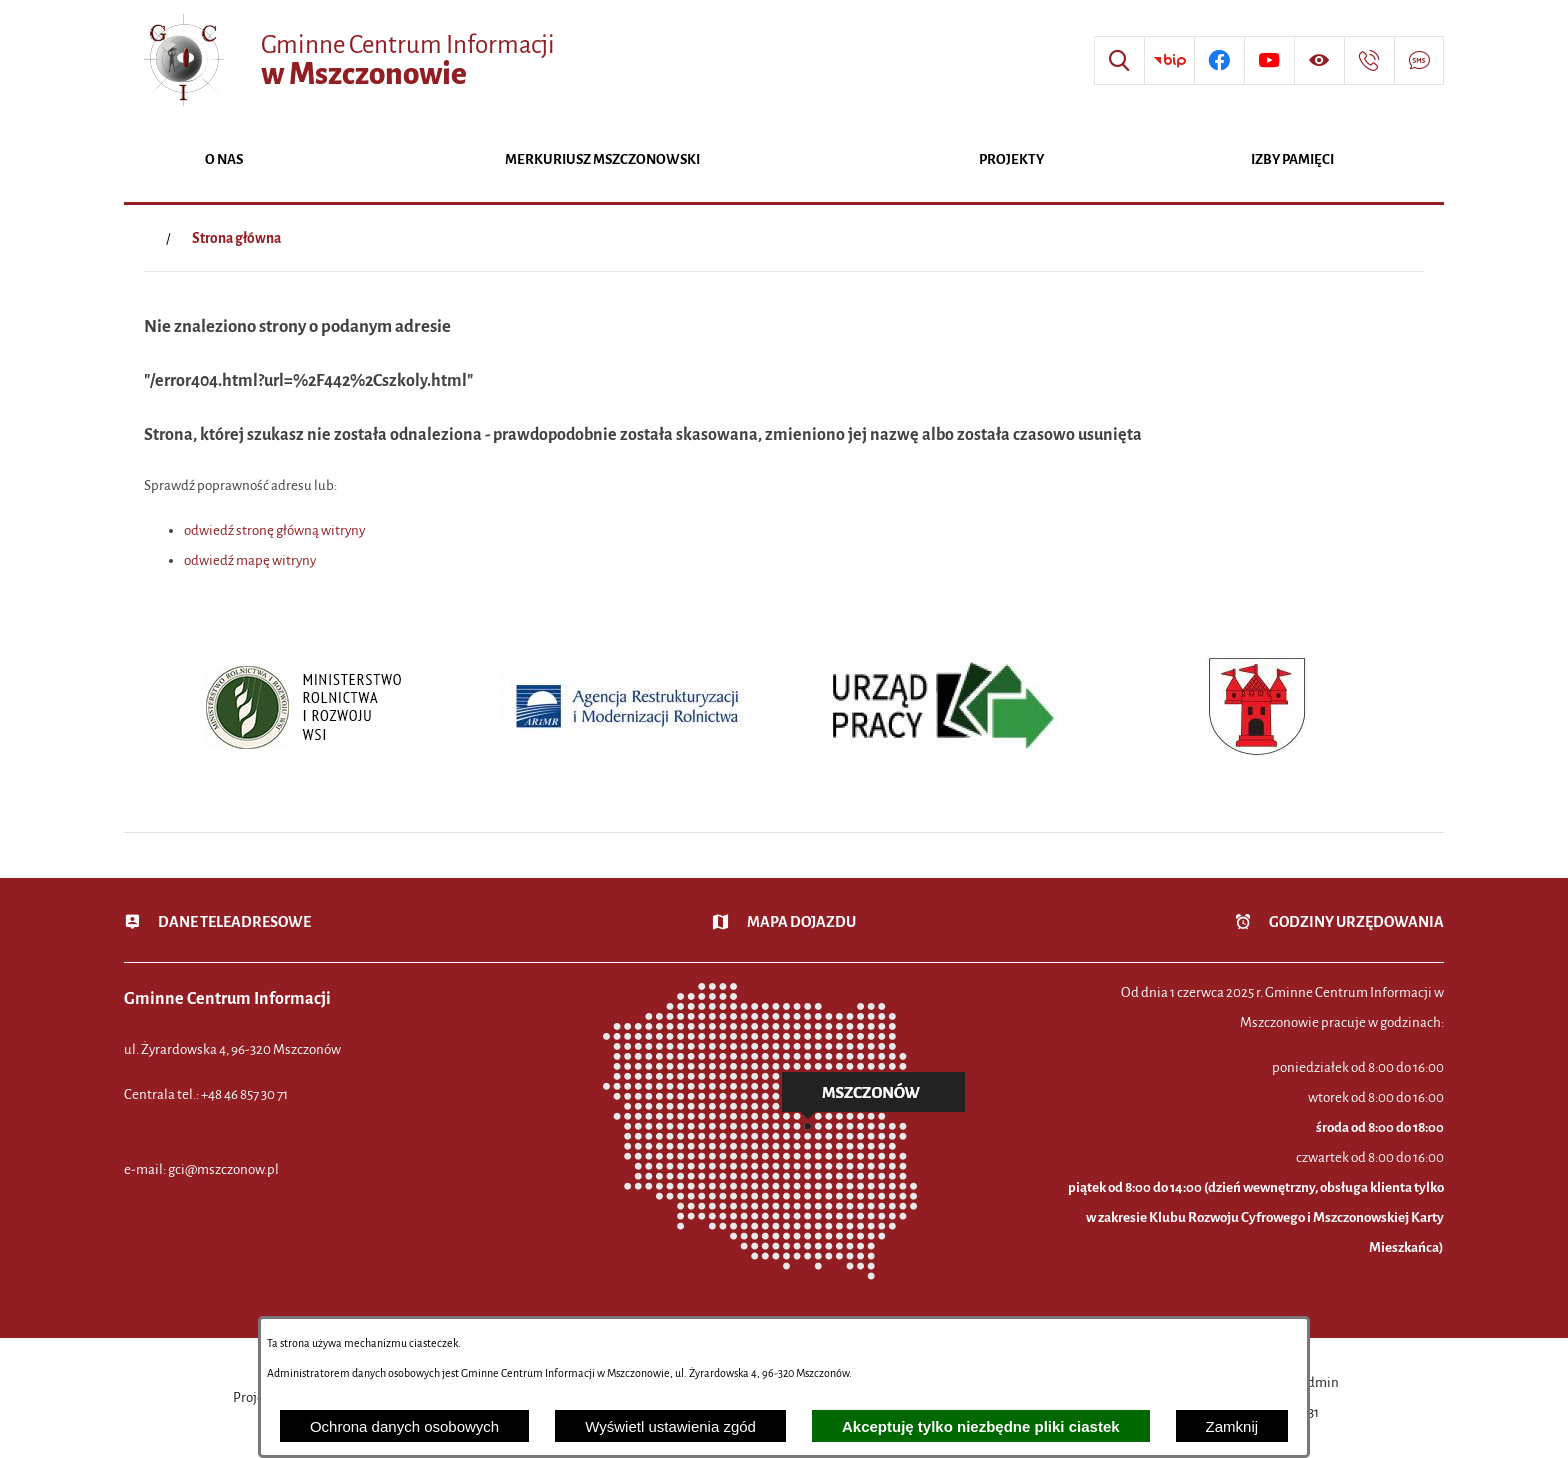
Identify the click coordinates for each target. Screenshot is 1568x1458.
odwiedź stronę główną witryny (274, 530)
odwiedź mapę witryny (250, 560)
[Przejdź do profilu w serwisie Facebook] (1219, 61)
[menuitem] (224, 161)
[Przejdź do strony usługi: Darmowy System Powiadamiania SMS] (1419, 61)
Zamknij (1232, 1426)
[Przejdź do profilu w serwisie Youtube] (1269, 61)
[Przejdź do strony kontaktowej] (1369, 61)
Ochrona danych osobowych (404, 1426)
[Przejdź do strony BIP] (1169, 61)
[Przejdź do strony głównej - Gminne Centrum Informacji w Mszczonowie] (347, 60)
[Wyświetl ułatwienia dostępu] (1319, 61)
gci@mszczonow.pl (223, 1169)
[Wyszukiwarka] (1119, 61)
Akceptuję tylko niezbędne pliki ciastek (981, 1426)
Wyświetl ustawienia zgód (670, 1426)
